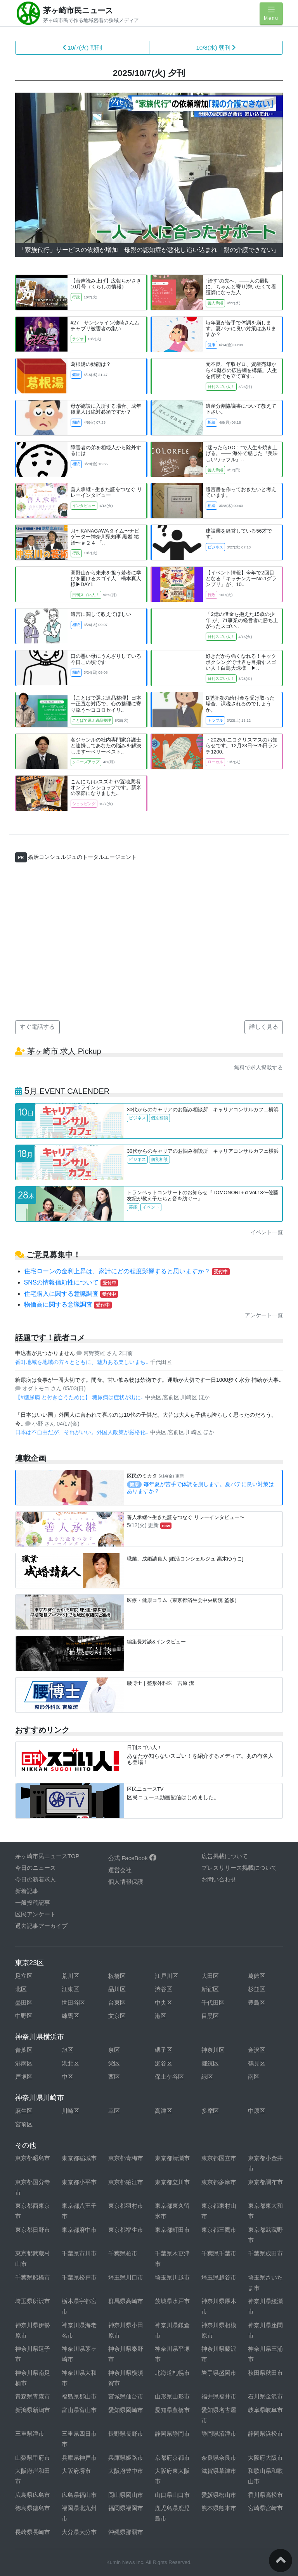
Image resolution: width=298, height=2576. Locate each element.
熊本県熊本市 (218, 2508)
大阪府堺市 (76, 2470)
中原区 (256, 2110)
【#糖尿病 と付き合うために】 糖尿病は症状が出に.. (80, 1397)
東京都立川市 (172, 2182)
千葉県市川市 (79, 2253)
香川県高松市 (265, 2495)
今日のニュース (35, 1867)
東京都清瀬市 (172, 2158)
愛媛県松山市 (218, 2495)
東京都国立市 (218, 2158)
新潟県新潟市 (32, 2410)
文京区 (117, 2015)
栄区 (114, 2063)
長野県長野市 (125, 2433)
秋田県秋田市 (265, 2372)
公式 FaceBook (132, 1858)
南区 (254, 2076)
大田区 (210, 1976)
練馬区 (70, 2015)
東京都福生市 (125, 2229)
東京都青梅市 (125, 2158)
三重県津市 (29, 2433)
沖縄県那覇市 (125, 2532)
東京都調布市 (265, 2182)
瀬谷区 (163, 2063)
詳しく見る (263, 1026)
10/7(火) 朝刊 (82, 47)
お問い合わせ (218, 1879)
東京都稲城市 (79, 2158)
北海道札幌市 (172, 2372)
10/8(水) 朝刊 (216, 47)
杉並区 (256, 1989)
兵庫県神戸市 (79, 2457)
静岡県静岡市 (172, 2433)
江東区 (70, 1989)
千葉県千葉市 (218, 2253)
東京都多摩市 (218, 2182)
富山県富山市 (79, 2410)
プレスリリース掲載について (239, 1867)
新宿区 (210, 1989)
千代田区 (213, 2002)
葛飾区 (256, 1976)
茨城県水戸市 (172, 2301)
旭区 (67, 2050)
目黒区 (210, 2015)
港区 (160, 2015)
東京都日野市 (32, 2229)
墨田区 (24, 2002)
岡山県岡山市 (125, 2495)
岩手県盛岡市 (218, 2372)
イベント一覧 (266, 1232)
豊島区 (256, 2002)
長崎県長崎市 (32, 2532)
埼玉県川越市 (172, 2277)
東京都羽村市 (125, 2205)
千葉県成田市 (265, 2253)
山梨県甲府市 (32, 2457)
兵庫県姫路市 (125, 2457)
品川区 (117, 1989)
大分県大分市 (79, 2532)
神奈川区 (213, 2050)
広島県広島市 (32, 2495)
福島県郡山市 (79, 2396)
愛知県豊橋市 (172, 2410)
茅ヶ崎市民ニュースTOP (47, 1856)
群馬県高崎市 (125, 2301)
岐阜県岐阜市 (265, 2410)
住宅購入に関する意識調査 (71, 1293)
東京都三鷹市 (218, 2229)
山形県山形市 (172, 2396)
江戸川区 (166, 1976)
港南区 (24, 2063)
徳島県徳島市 (32, 2508)
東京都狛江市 (125, 2182)
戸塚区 (24, 2076)
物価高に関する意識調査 (68, 1304)
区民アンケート (35, 1914)
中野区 (24, 2015)
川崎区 (70, 2110)
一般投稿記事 (32, 1902)
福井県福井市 (218, 2396)
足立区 (24, 1976)
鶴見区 (256, 2063)
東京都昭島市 (32, 2158)
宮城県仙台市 (125, 2396)
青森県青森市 (32, 2396)
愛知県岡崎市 (125, 2410)
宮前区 (24, 2124)
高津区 (163, 2110)
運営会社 (120, 1870)
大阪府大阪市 (265, 2457)
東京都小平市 (79, 2182)
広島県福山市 (79, 2495)
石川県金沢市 (265, 2396)
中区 (67, 2076)
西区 (114, 2076)
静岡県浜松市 (265, 2433)
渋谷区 (163, 1989)
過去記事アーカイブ (41, 1926)
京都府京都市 (172, 2457)
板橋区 (117, 1976)
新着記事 (26, 1891)
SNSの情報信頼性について (71, 1282)
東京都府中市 (79, 2229)
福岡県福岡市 (125, 2508)
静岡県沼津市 (218, 2433)
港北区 (70, 2063)
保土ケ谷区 (169, 2076)
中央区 (163, 2002)
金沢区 (256, 2050)
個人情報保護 (125, 1881)
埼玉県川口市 (125, 2277)
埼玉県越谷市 (218, 2277)
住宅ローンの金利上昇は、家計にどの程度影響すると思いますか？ (127, 1271)
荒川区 (70, 1976)
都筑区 (210, 2063)
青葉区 (24, 2050)
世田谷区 (73, 2002)
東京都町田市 (172, 2229)
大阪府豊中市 (125, 2470)
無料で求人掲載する (258, 1067)
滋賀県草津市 (218, 2470)
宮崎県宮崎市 (265, 2508)
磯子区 (163, 2050)
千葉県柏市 (122, 2253)
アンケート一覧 (264, 1315)
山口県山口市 (172, 2495)
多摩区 (210, 2110)
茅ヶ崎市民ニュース (78, 10)
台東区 (117, 2002)
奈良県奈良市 (218, 2457)
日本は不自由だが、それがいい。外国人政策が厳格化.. (82, 1432)
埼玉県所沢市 (32, 2301)
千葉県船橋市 (32, 2277)
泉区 (114, 2050)
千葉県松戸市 (79, 2277)
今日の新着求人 (35, 1879)
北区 (21, 1989)
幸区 (114, 2110)
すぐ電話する (37, 1026)
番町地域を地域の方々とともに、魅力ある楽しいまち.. (82, 1362)
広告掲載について (224, 1856)
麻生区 (24, 2110)
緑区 (207, 2076)
